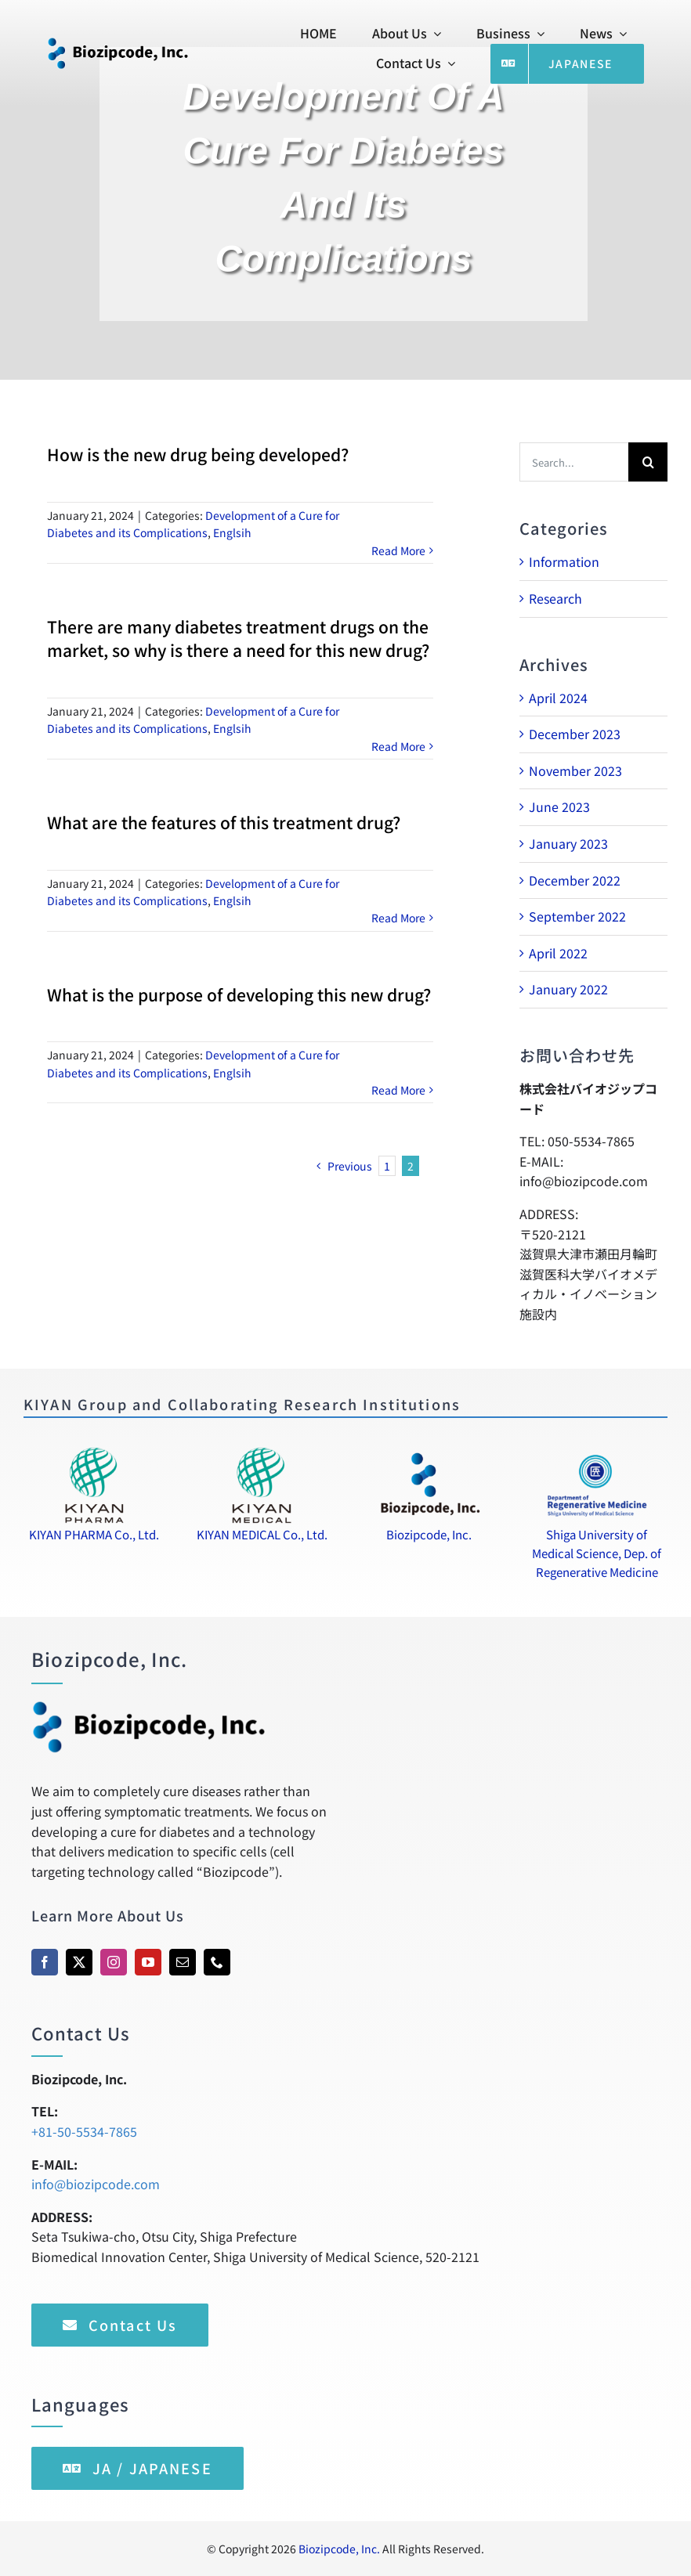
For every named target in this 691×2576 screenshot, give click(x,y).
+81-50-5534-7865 (84, 2131)
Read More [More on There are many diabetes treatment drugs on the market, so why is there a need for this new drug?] (398, 746)
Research (555, 598)
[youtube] (148, 1962)
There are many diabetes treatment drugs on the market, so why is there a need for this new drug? (238, 638)
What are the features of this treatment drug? (223, 822)
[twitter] (79, 1962)
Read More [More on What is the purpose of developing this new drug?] (398, 1090)
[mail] (182, 1962)
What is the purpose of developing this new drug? (239, 994)
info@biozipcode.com (95, 2183)
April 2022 (558, 952)
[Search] (647, 462)
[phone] (217, 1962)
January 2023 (568, 843)
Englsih (232, 532)
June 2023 (559, 806)
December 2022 (574, 880)
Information (564, 561)
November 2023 (575, 770)
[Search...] (573, 462)
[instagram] (113, 1962)
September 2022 (577, 916)
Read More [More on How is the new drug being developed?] (398, 550)
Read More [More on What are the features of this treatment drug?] (398, 917)
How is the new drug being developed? (198, 454)
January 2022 (568, 989)
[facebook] (44, 1962)
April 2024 (558, 697)
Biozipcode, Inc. (339, 2548)
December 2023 (574, 733)
